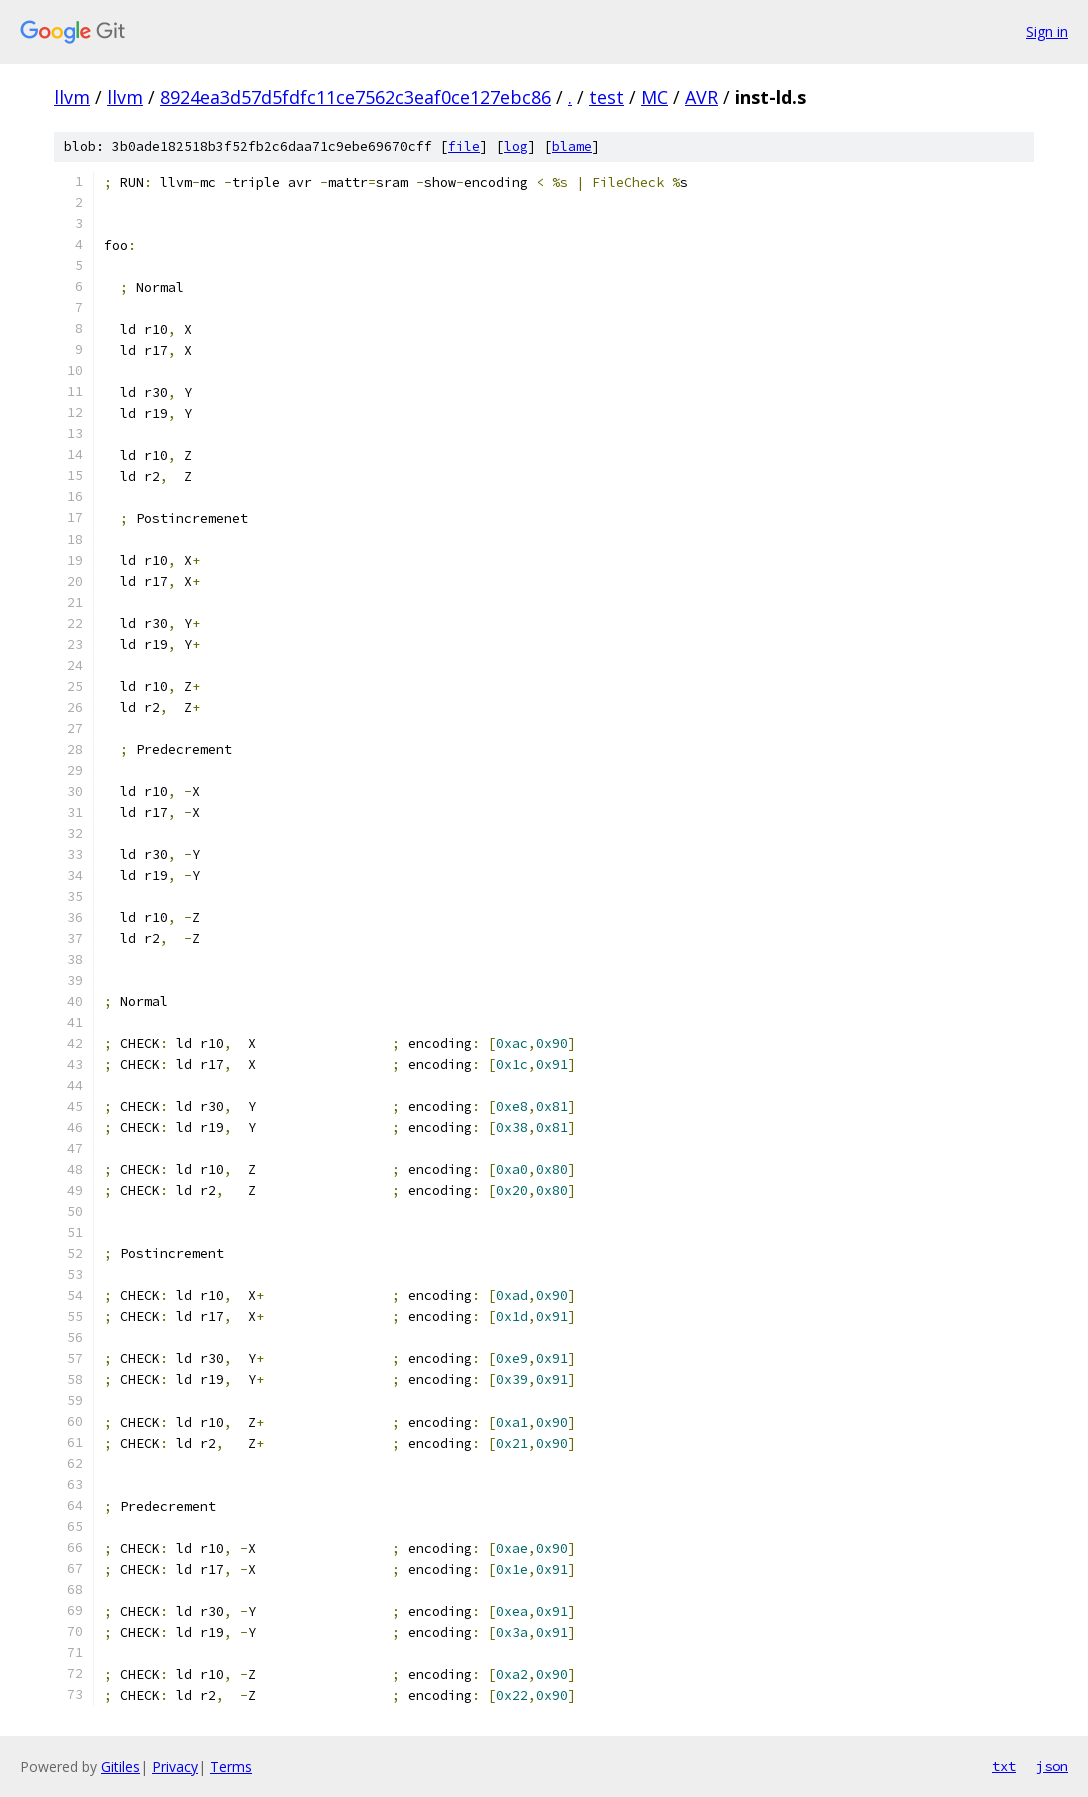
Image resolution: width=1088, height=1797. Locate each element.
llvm (72, 97)
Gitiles (120, 1766)
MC (654, 97)
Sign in (1047, 31)
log (516, 146)
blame (572, 146)
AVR (701, 97)
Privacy (175, 1766)
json (1052, 1766)
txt (1004, 1766)
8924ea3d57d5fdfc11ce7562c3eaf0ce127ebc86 (355, 97)
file (464, 146)
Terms (231, 1766)
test (606, 97)
